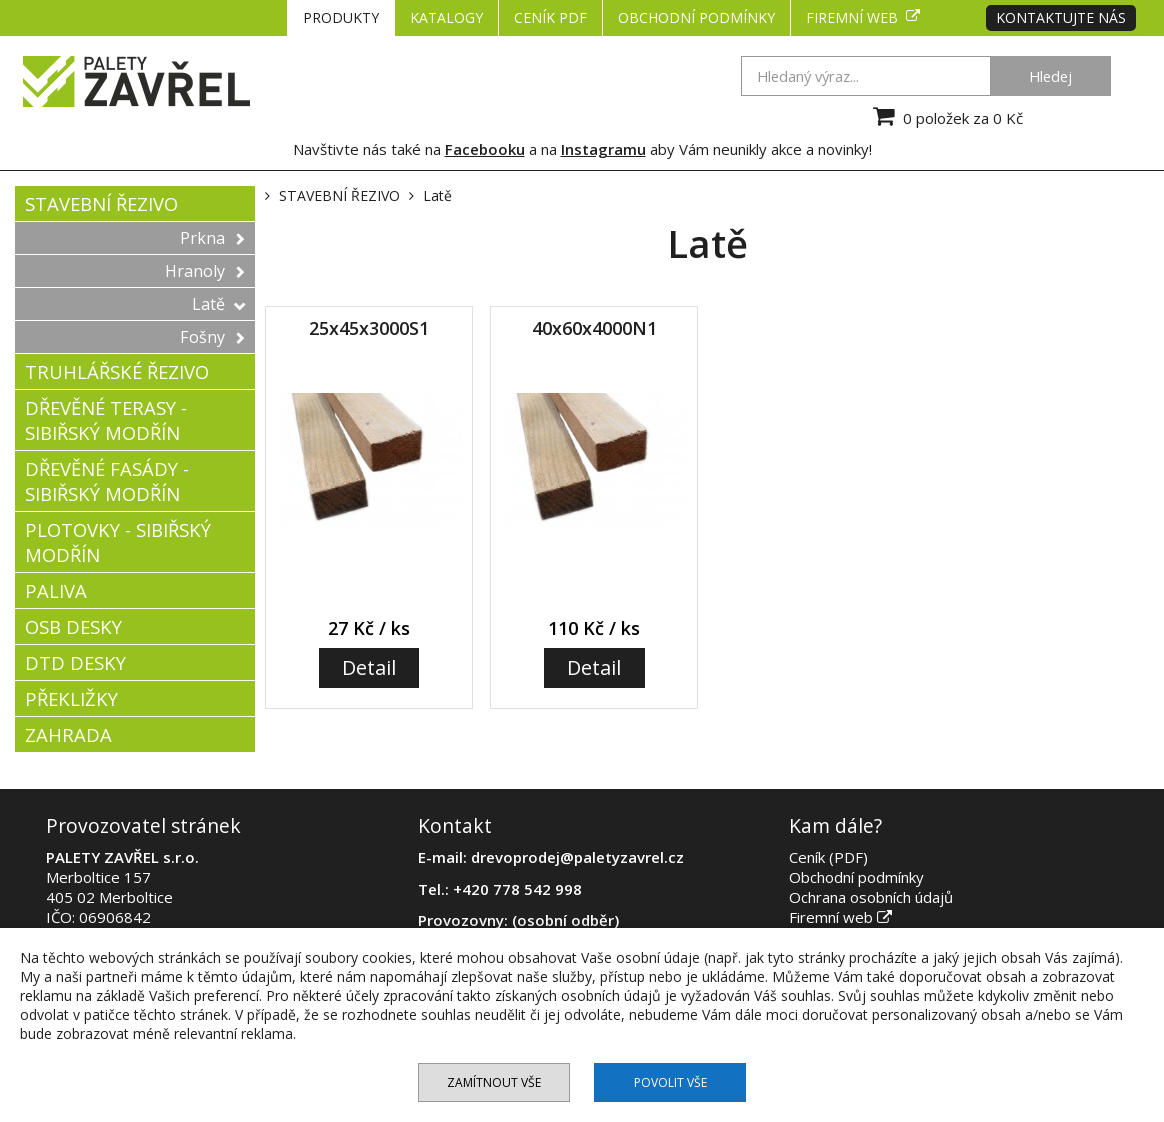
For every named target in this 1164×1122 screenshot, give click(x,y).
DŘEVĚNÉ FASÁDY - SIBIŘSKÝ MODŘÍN (107, 481)
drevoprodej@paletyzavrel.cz (577, 857)
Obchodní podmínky (696, 17)
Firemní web (863, 17)
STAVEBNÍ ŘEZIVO (101, 203)
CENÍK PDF (550, 17)
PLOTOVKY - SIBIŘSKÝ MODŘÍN (118, 542)
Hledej (1050, 76)
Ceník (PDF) (828, 857)
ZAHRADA (68, 734)
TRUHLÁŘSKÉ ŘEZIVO (117, 371)
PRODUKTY (341, 17)
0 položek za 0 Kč (945, 116)
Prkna (212, 238)
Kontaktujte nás (1061, 17)
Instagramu (603, 149)
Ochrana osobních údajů (871, 897)
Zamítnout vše (494, 1082)
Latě (218, 304)
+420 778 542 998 (517, 889)
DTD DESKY (75, 662)
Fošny (212, 337)
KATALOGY (446, 17)
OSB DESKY (73, 626)
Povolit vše (670, 1082)
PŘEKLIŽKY (71, 698)
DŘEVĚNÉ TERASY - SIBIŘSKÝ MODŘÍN (106, 420)
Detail (369, 667)
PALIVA (56, 590)
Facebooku (485, 149)
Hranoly (205, 271)
